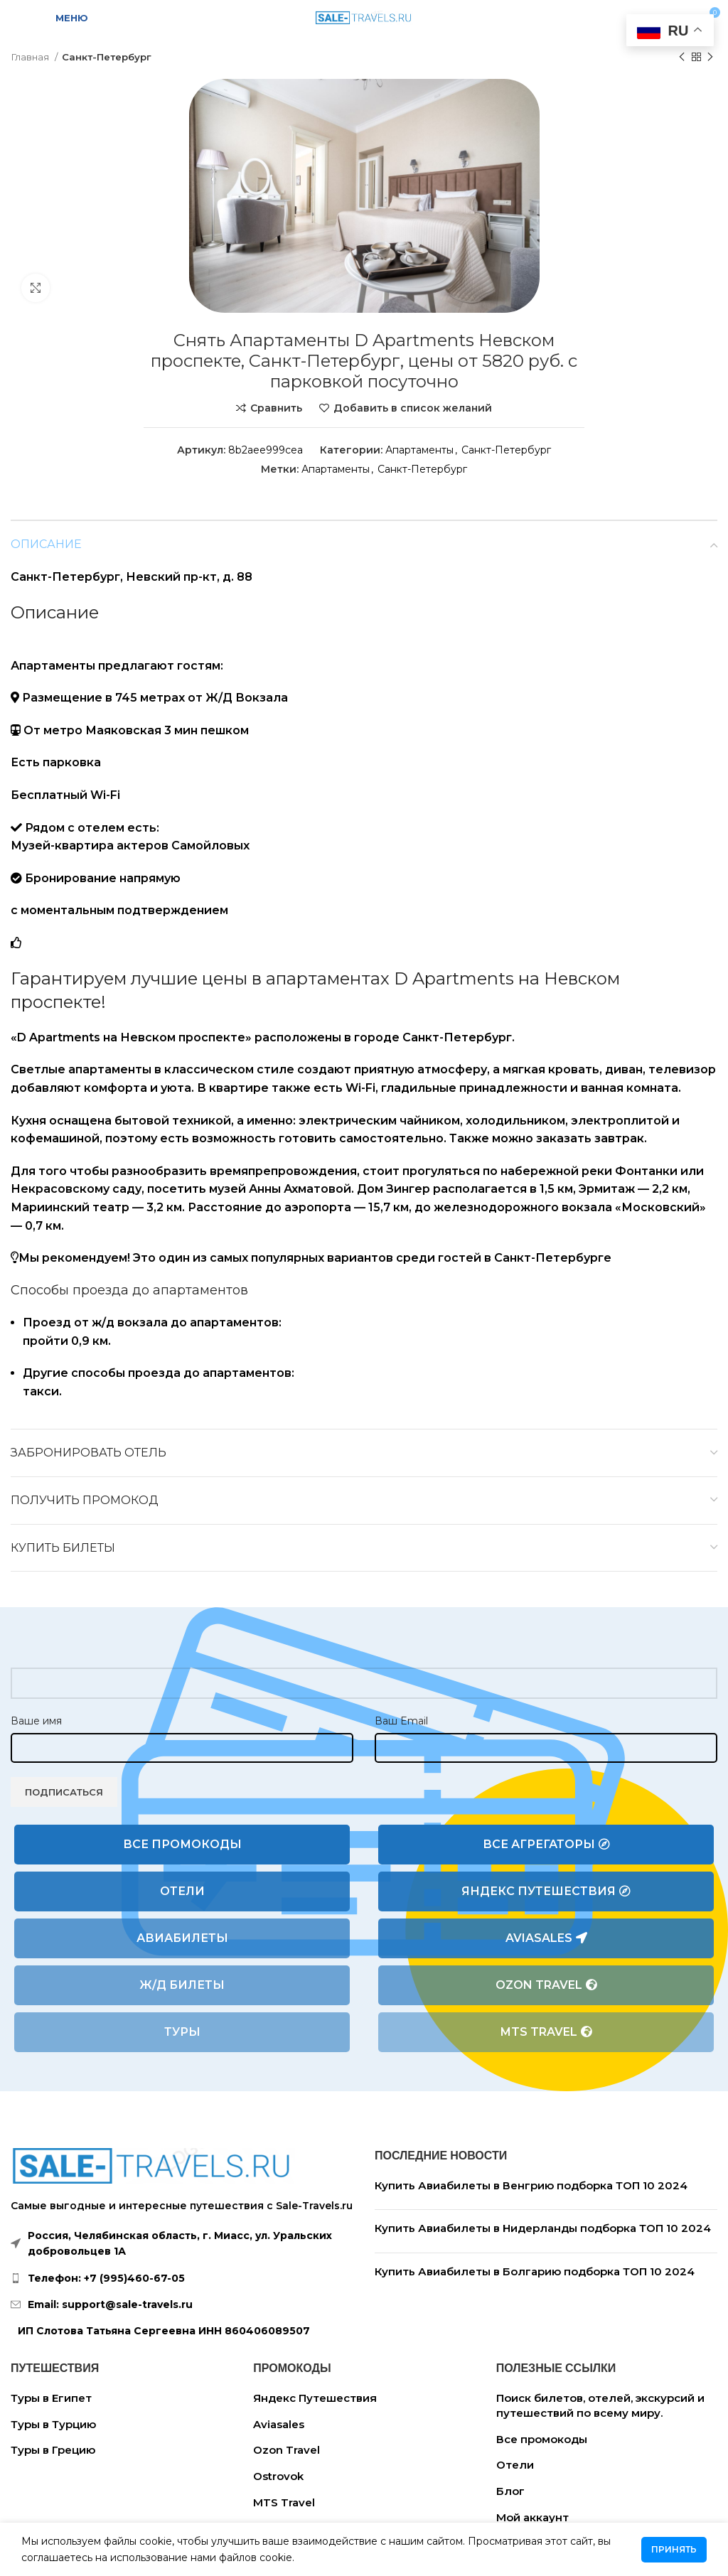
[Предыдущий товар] (682, 57)
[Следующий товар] (710, 57)
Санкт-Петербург (106, 57)
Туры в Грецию (53, 2450)
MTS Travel (546, 2032)
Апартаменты (419, 450)
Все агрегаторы (546, 1844)
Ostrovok (278, 2476)
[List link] (182, 2278)
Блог (510, 2491)
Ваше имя (36, 1720)
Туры (182, 2032)
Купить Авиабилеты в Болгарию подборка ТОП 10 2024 (535, 2271)
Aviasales (546, 1938)
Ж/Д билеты (182, 1985)
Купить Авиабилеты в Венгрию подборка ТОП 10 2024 (531, 2185)
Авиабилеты (182, 1938)
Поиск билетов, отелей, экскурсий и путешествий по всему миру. (600, 2405)
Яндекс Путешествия (546, 1891)
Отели (182, 1891)
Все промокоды (182, 1844)
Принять (674, 2549)
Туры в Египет (51, 2398)
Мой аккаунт (532, 2517)
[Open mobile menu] (63, 18)
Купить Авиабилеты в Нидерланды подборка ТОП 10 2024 (543, 2228)
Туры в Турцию (53, 2424)
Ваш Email (401, 1720)
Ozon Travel (546, 1985)
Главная (31, 57)
